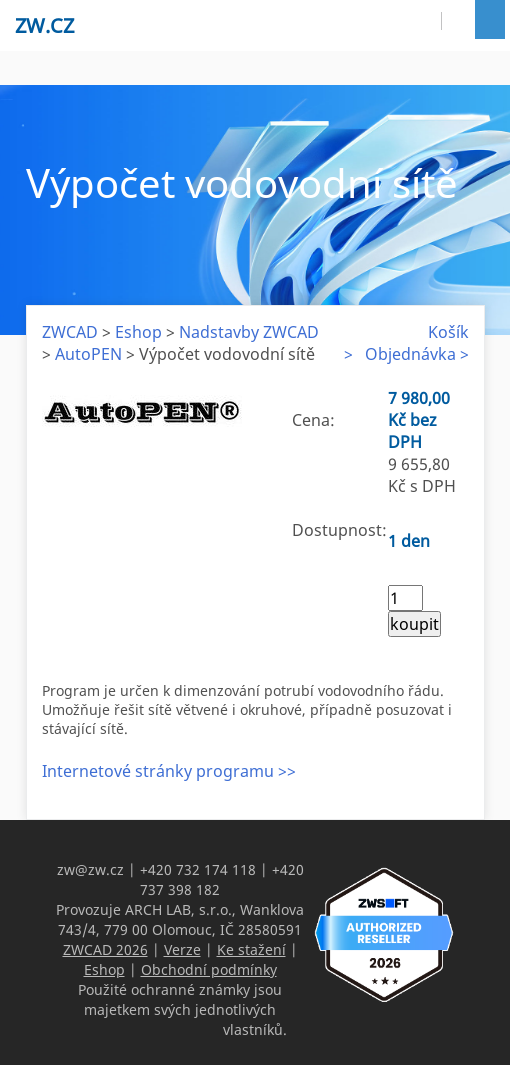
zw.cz (44, 25)
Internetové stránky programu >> (169, 771)
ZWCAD (70, 332)
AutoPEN (88, 354)
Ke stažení (251, 949)
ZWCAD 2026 (105, 949)
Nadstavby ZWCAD (249, 332)
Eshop (138, 332)
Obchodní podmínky (209, 969)
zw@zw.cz (90, 869)
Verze (182, 949)
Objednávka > (417, 354)
